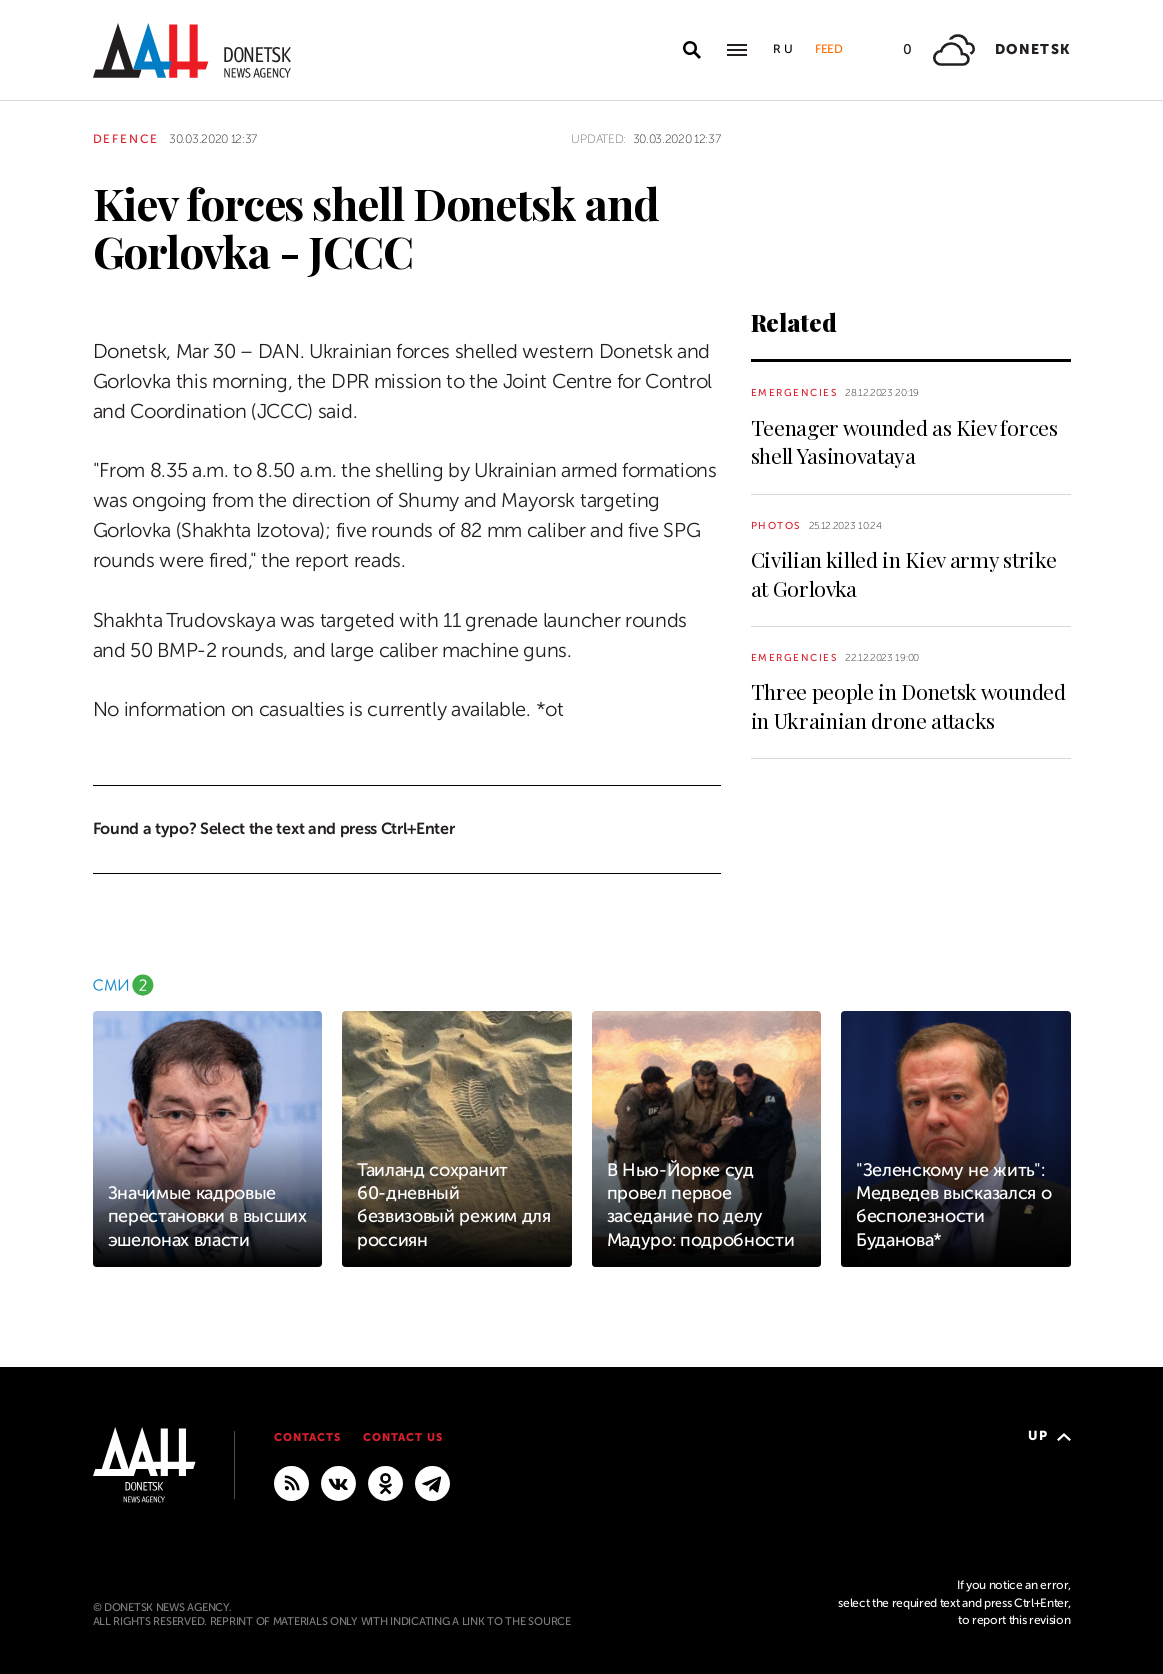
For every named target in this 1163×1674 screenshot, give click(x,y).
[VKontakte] (338, 1482)
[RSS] (291, 1482)
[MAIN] (432, 1482)
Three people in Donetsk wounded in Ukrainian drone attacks (908, 705)
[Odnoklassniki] (385, 1482)
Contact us (403, 1437)
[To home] (192, 50)
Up (1049, 1435)
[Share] (57, 293)
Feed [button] (829, 49)
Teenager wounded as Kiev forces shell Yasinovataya (904, 441)
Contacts (307, 1437)
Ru (784, 49)
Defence (126, 139)
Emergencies (794, 392)
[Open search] (692, 50)
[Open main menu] (737, 50)
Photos (776, 525)
